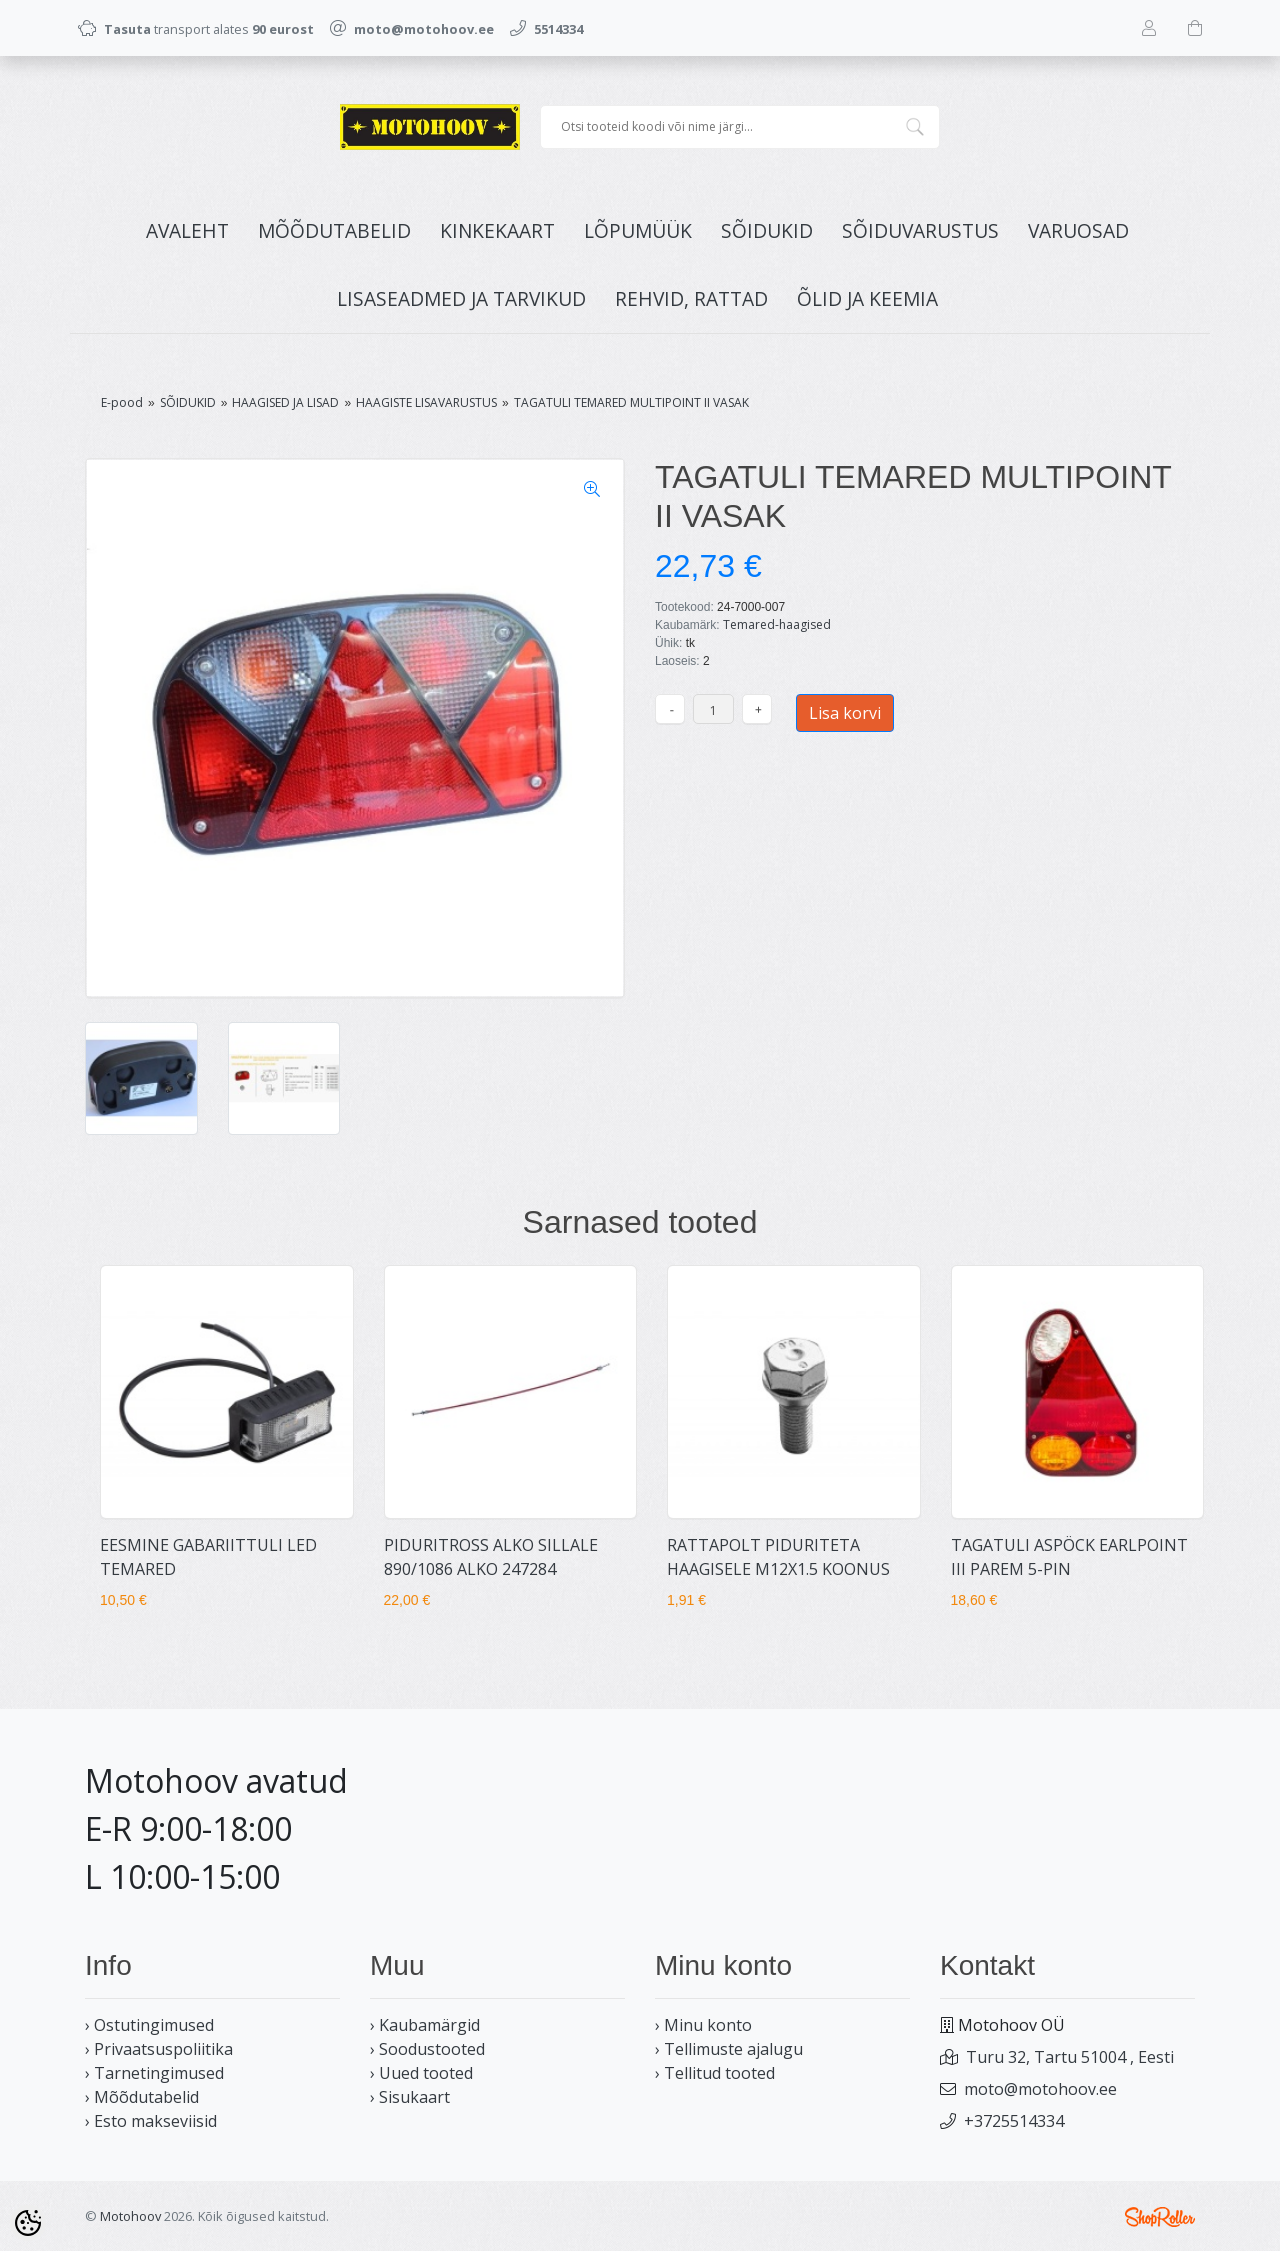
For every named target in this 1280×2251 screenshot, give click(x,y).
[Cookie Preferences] (28, 2223)
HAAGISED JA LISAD (285, 402)
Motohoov (130, 2216)
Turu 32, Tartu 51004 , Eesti (1070, 2057)
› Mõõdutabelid (142, 2097)
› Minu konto (703, 2025)
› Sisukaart (410, 2097)
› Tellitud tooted (715, 2073)
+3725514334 (1014, 2121)
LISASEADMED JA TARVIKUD (461, 298)
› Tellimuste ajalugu (729, 2049)
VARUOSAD (1078, 230)
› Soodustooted (427, 2049)
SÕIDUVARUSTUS (920, 230)
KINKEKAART (497, 230)
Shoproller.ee (1160, 2217)
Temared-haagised (777, 624)
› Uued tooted (421, 2073)
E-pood (122, 402)
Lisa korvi (845, 713)
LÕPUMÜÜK (638, 230)
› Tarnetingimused (154, 2073)
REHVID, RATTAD (691, 298)
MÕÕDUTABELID (334, 230)
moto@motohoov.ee (1040, 2089)
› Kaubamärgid (425, 2025)
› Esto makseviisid (151, 2121)
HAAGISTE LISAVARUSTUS (426, 402)
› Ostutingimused (149, 2025)
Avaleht (187, 230)
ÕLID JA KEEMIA (867, 298)
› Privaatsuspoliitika (159, 2049)
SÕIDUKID (767, 230)
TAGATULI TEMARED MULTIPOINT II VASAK (631, 402)
